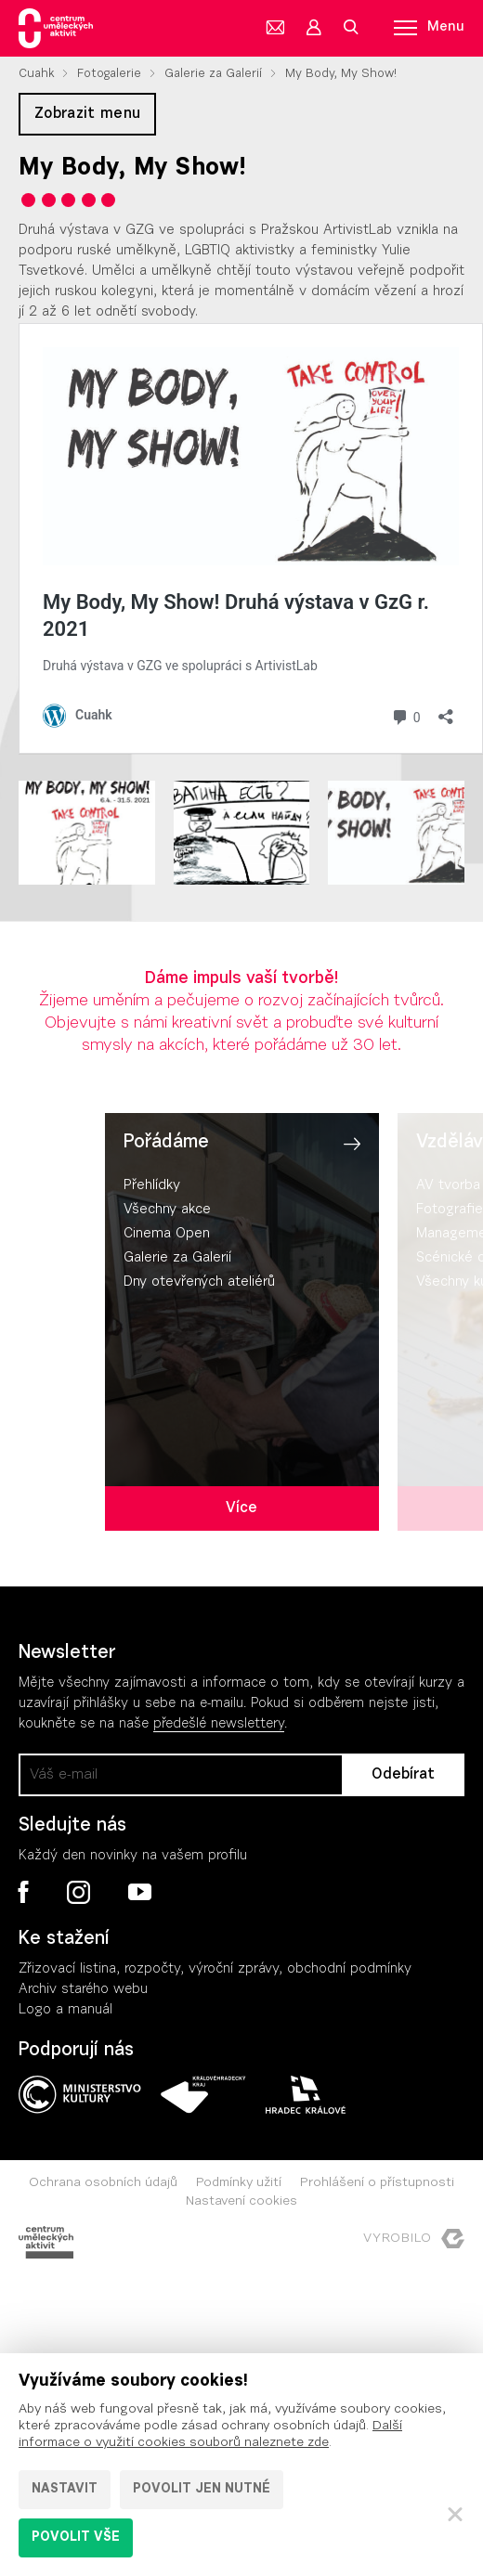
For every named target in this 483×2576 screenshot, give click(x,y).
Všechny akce (167, 1210)
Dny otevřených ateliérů (199, 1282)
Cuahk (36, 74)
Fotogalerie (109, 74)
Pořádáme (166, 1142)
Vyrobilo (413, 2238)
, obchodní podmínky (345, 1969)
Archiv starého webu (83, 1990)
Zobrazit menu (87, 114)
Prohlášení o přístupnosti (377, 2183)
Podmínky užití (238, 2183)
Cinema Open (167, 1234)
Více (241, 1508)
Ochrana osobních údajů (103, 2183)
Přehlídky (152, 1186)
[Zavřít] (455, 2514)
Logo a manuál (65, 2010)
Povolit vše (76, 2537)
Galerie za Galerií (213, 74)
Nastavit (65, 2489)
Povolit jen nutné (201, 2489)
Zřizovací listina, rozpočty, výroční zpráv (145, 1969)
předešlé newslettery (218, 1724)
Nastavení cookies (241, 2201)
